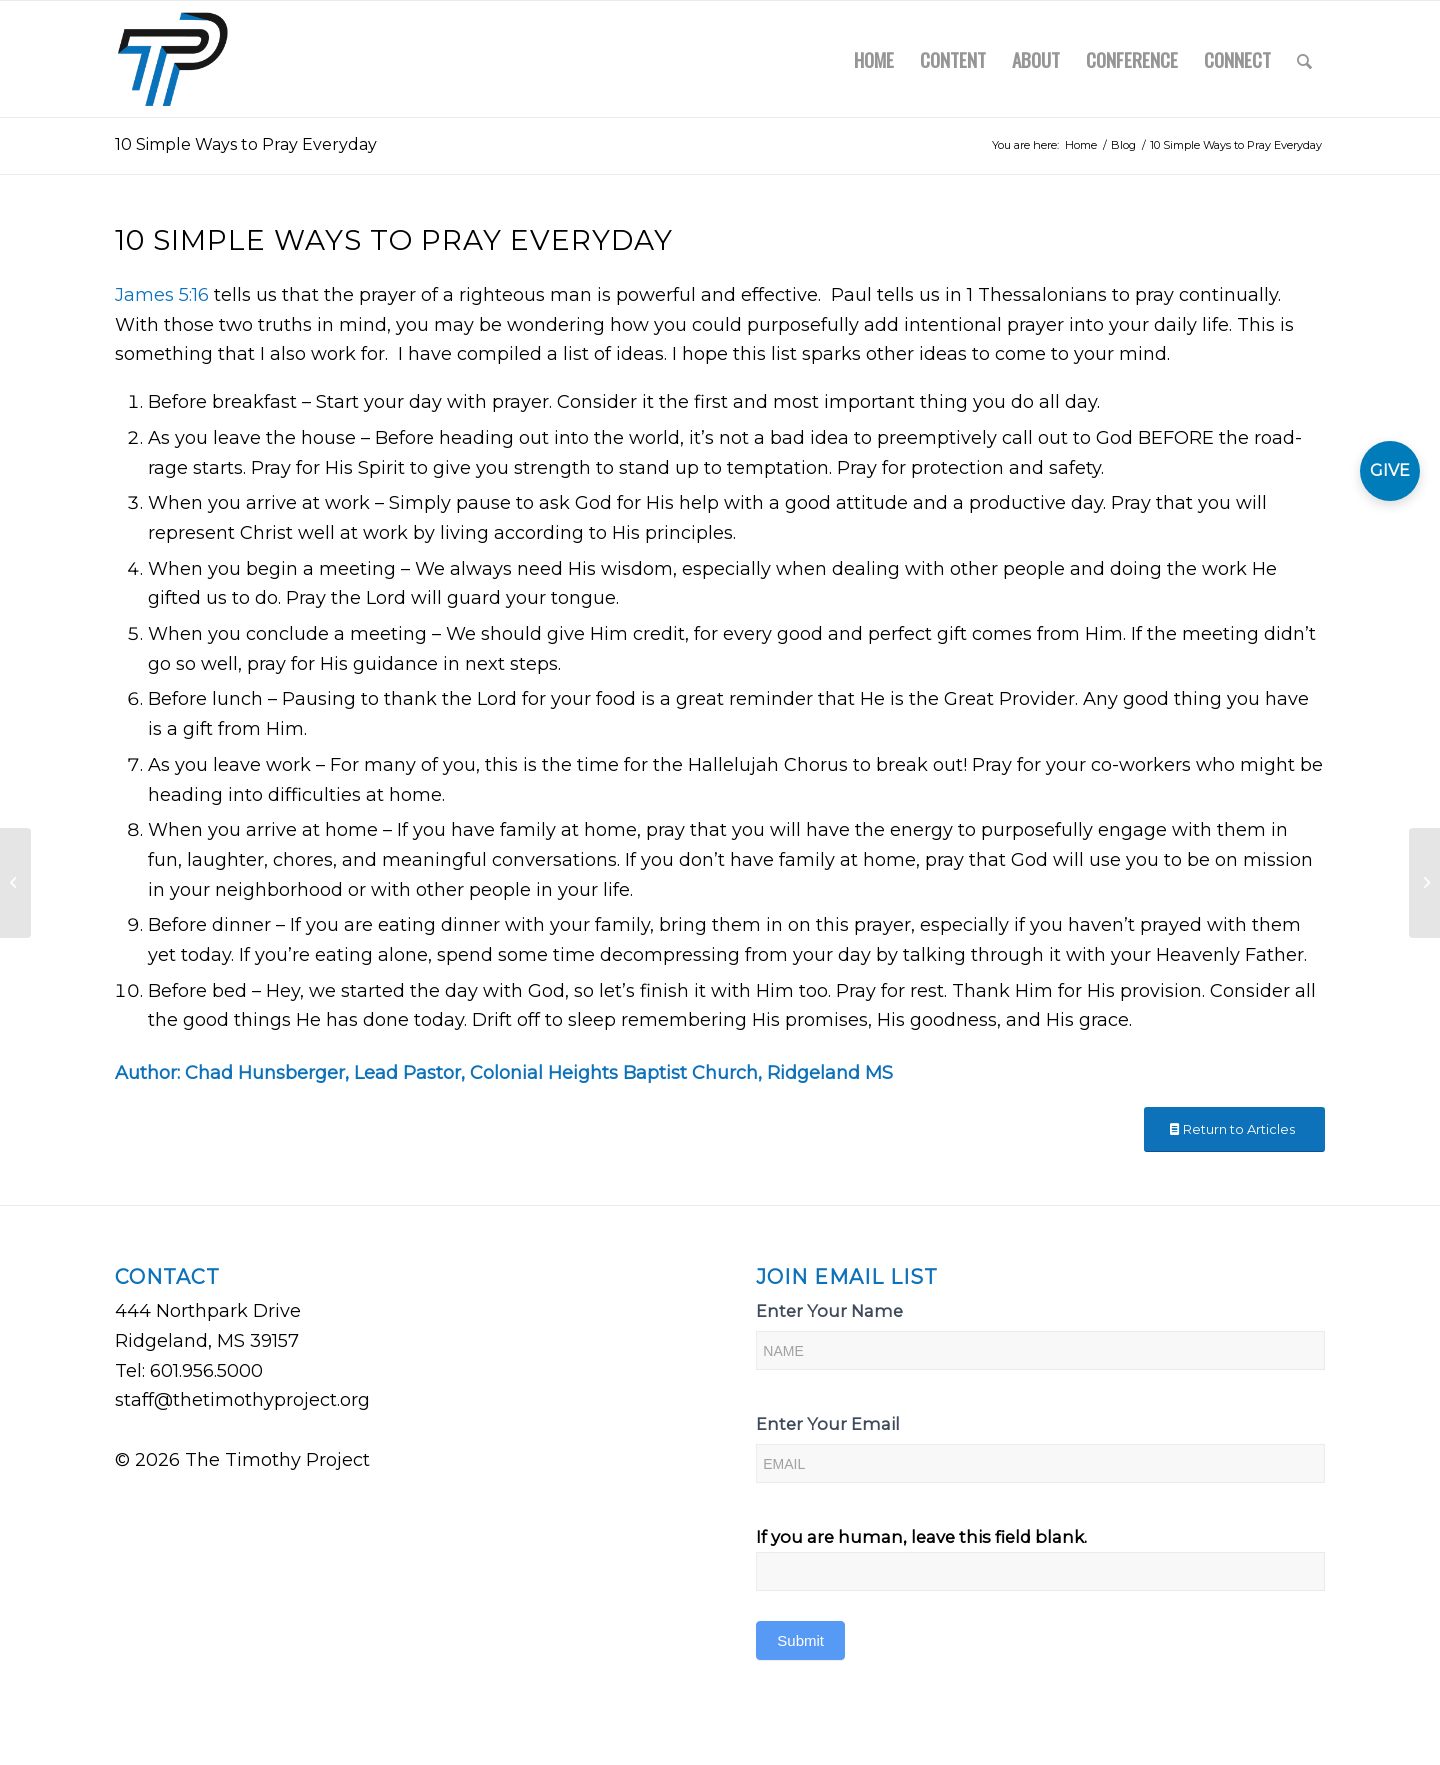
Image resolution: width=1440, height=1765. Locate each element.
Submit (800, 1640)
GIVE (1390, 470)
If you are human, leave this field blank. (921, 1537)
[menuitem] (874, 59)
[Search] (1304, 59)
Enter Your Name (829, 1311)
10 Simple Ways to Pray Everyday (246, 144)
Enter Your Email (828, 1424)
